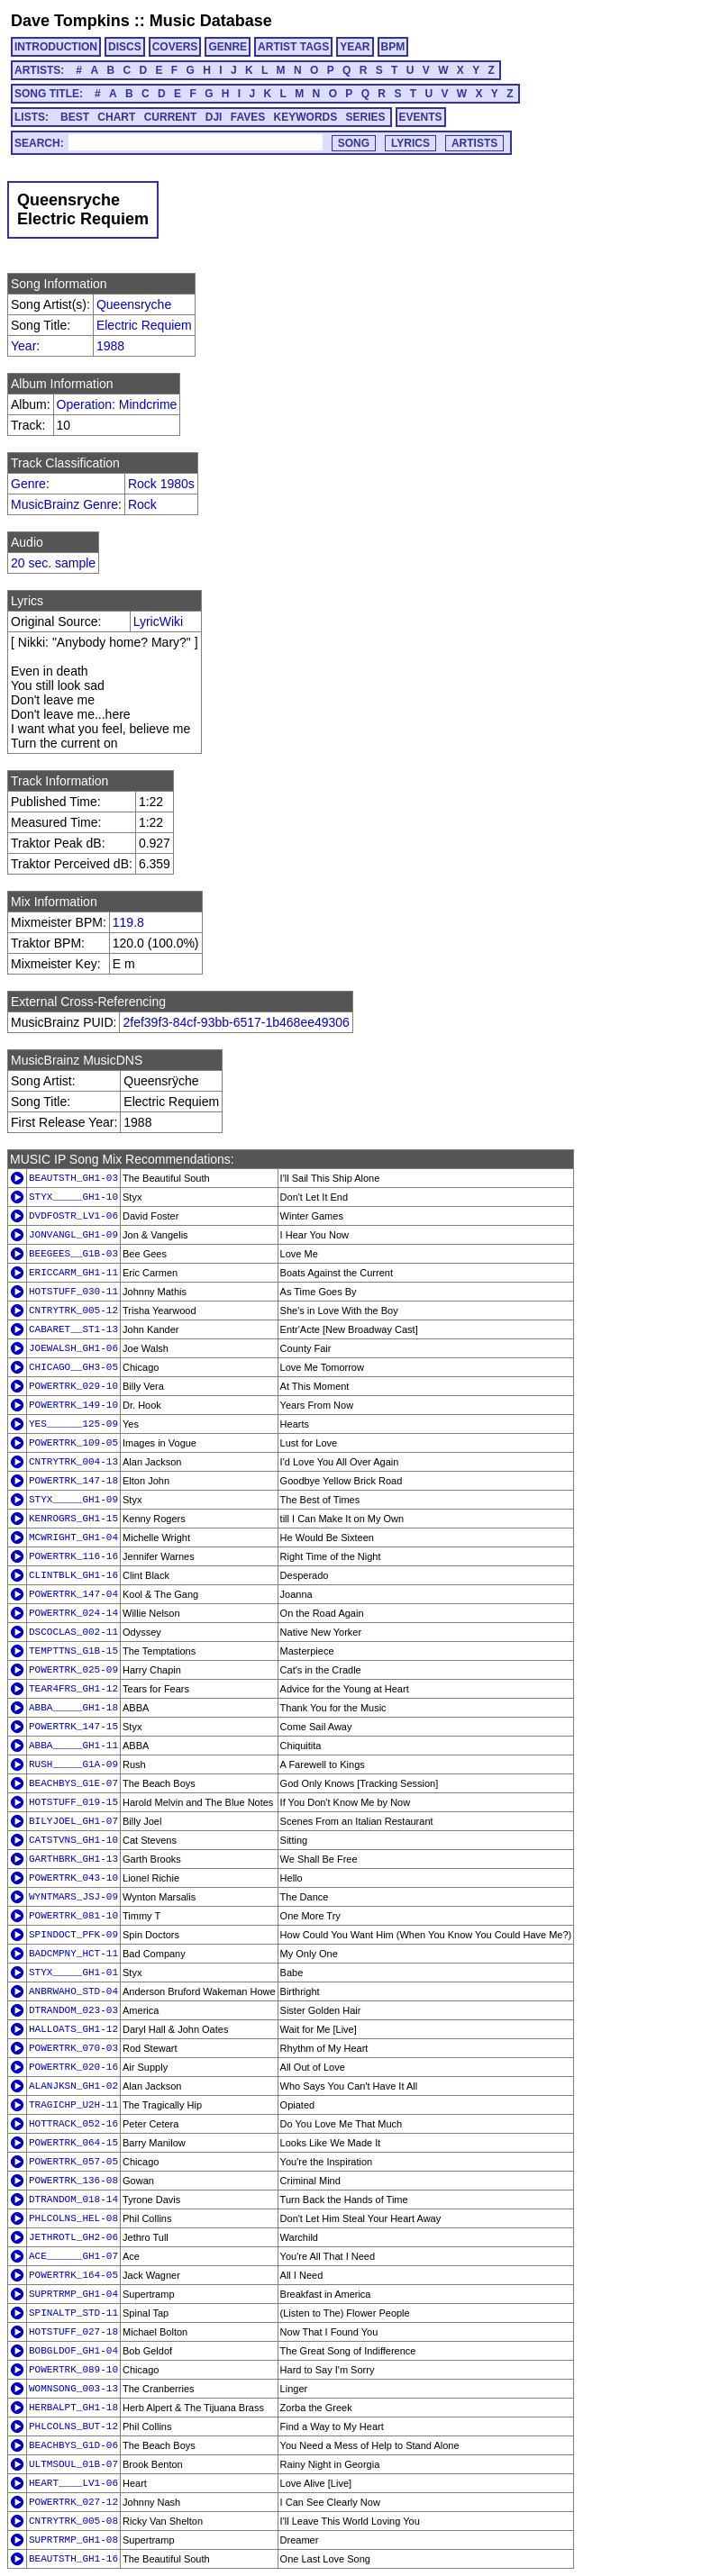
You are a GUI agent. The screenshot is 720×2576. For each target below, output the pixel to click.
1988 (110, 346)
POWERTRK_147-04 (73, 1594)
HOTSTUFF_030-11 (73, 1291)
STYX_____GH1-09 (73, 1499)
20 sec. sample (53, 563)
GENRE (227, 47)
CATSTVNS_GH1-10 (73, 1840)
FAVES (248, 117)
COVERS (175, 47)
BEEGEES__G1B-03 (73, 1253)
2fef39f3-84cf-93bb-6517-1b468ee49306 (236, 1022)
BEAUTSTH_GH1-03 (73, 1178)
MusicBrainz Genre (64, 504)
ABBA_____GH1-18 (73, 1707)
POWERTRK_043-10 (73, 1878)
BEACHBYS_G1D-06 (73, 2445)
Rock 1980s (161, 483)
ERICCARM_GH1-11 (73, 1272)
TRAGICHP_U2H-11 (73, 2105)
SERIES (366, 117)
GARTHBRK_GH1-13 (73, 1859)
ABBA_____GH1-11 (73, 1745)
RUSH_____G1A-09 (73, 1764)
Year (23, 346)
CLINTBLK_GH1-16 (73, 1575)
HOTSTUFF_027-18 (73, 2332)
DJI (214, 117)
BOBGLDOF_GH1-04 (73, 2350)
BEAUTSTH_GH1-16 (73, 2558)
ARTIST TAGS (293, 47)
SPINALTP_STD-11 (73, 2313)
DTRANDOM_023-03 (73, 2010)
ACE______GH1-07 (73, 2256)
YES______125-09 (73, 1424)
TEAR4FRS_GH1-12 (73, 1688)
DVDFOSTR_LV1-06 (73, 1216)
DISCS (124, 47)
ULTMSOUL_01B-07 (73, 2464)
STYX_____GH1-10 (73, 1197)
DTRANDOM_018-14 (73, 2199)
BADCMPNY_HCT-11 (73, 1953)
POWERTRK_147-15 (73, 1726)
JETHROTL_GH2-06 (73, 2237)
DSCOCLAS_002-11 (73, 1632)
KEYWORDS (306, 117)
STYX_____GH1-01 (73, 1972)
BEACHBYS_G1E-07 (73, 1783)
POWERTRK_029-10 (73, 1386)
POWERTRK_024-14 (73, 1613)
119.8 (128, 922)
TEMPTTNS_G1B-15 (73, 1651)
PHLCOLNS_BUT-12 (73, 2426)
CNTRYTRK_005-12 (73, 1310)
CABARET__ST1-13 (73, 1329)
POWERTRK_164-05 (73, 2275)
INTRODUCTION (55, 47)
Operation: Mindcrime (117, 404)
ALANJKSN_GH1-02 (73, 2086)
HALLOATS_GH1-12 (73, 2029)
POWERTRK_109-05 (73, 1443)
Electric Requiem (144, 325)
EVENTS (420, 117)
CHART (116, 117)
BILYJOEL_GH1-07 (73, 1821)
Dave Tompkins (70, 21)
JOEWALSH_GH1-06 (73, 1348)
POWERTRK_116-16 (73, 1556)
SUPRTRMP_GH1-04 (73, 2294)
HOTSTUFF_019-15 (73, 1802)
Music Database (211, 21)
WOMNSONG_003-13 (73, 2388)
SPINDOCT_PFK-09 (73, 1934)
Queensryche (133, 304)
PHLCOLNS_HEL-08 (73, 2218)
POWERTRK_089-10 (73, 2369)
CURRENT (170, 117)
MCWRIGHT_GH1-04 (73, 1537)
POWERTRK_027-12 (73, 2502)
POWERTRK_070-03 (73, 2048)
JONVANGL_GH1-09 (73, 1234)
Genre (28, 483)
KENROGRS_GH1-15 (73, 1518)
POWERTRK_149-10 (73, 1405)
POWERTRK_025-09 (73, 1669)
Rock (142, 504)
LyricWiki (158, 621)
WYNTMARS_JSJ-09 (73, 1896)
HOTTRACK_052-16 (73, 2123)
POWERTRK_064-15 (73, 2142)
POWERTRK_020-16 (73, 2067)
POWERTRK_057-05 (73, 2161)
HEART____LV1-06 (73, 2483)
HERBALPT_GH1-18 (73, 2407)
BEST (74, 117)
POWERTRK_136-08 (73, 2180)
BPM (393, 47)
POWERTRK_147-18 (73, 1480)
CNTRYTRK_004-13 (73, 1461)
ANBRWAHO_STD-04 (73, 1991)
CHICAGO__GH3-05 (73, 1367)
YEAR (354, 47)
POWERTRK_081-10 (73, 1915)
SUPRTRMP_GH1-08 (73, 2540)
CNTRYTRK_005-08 (73, 2521)
